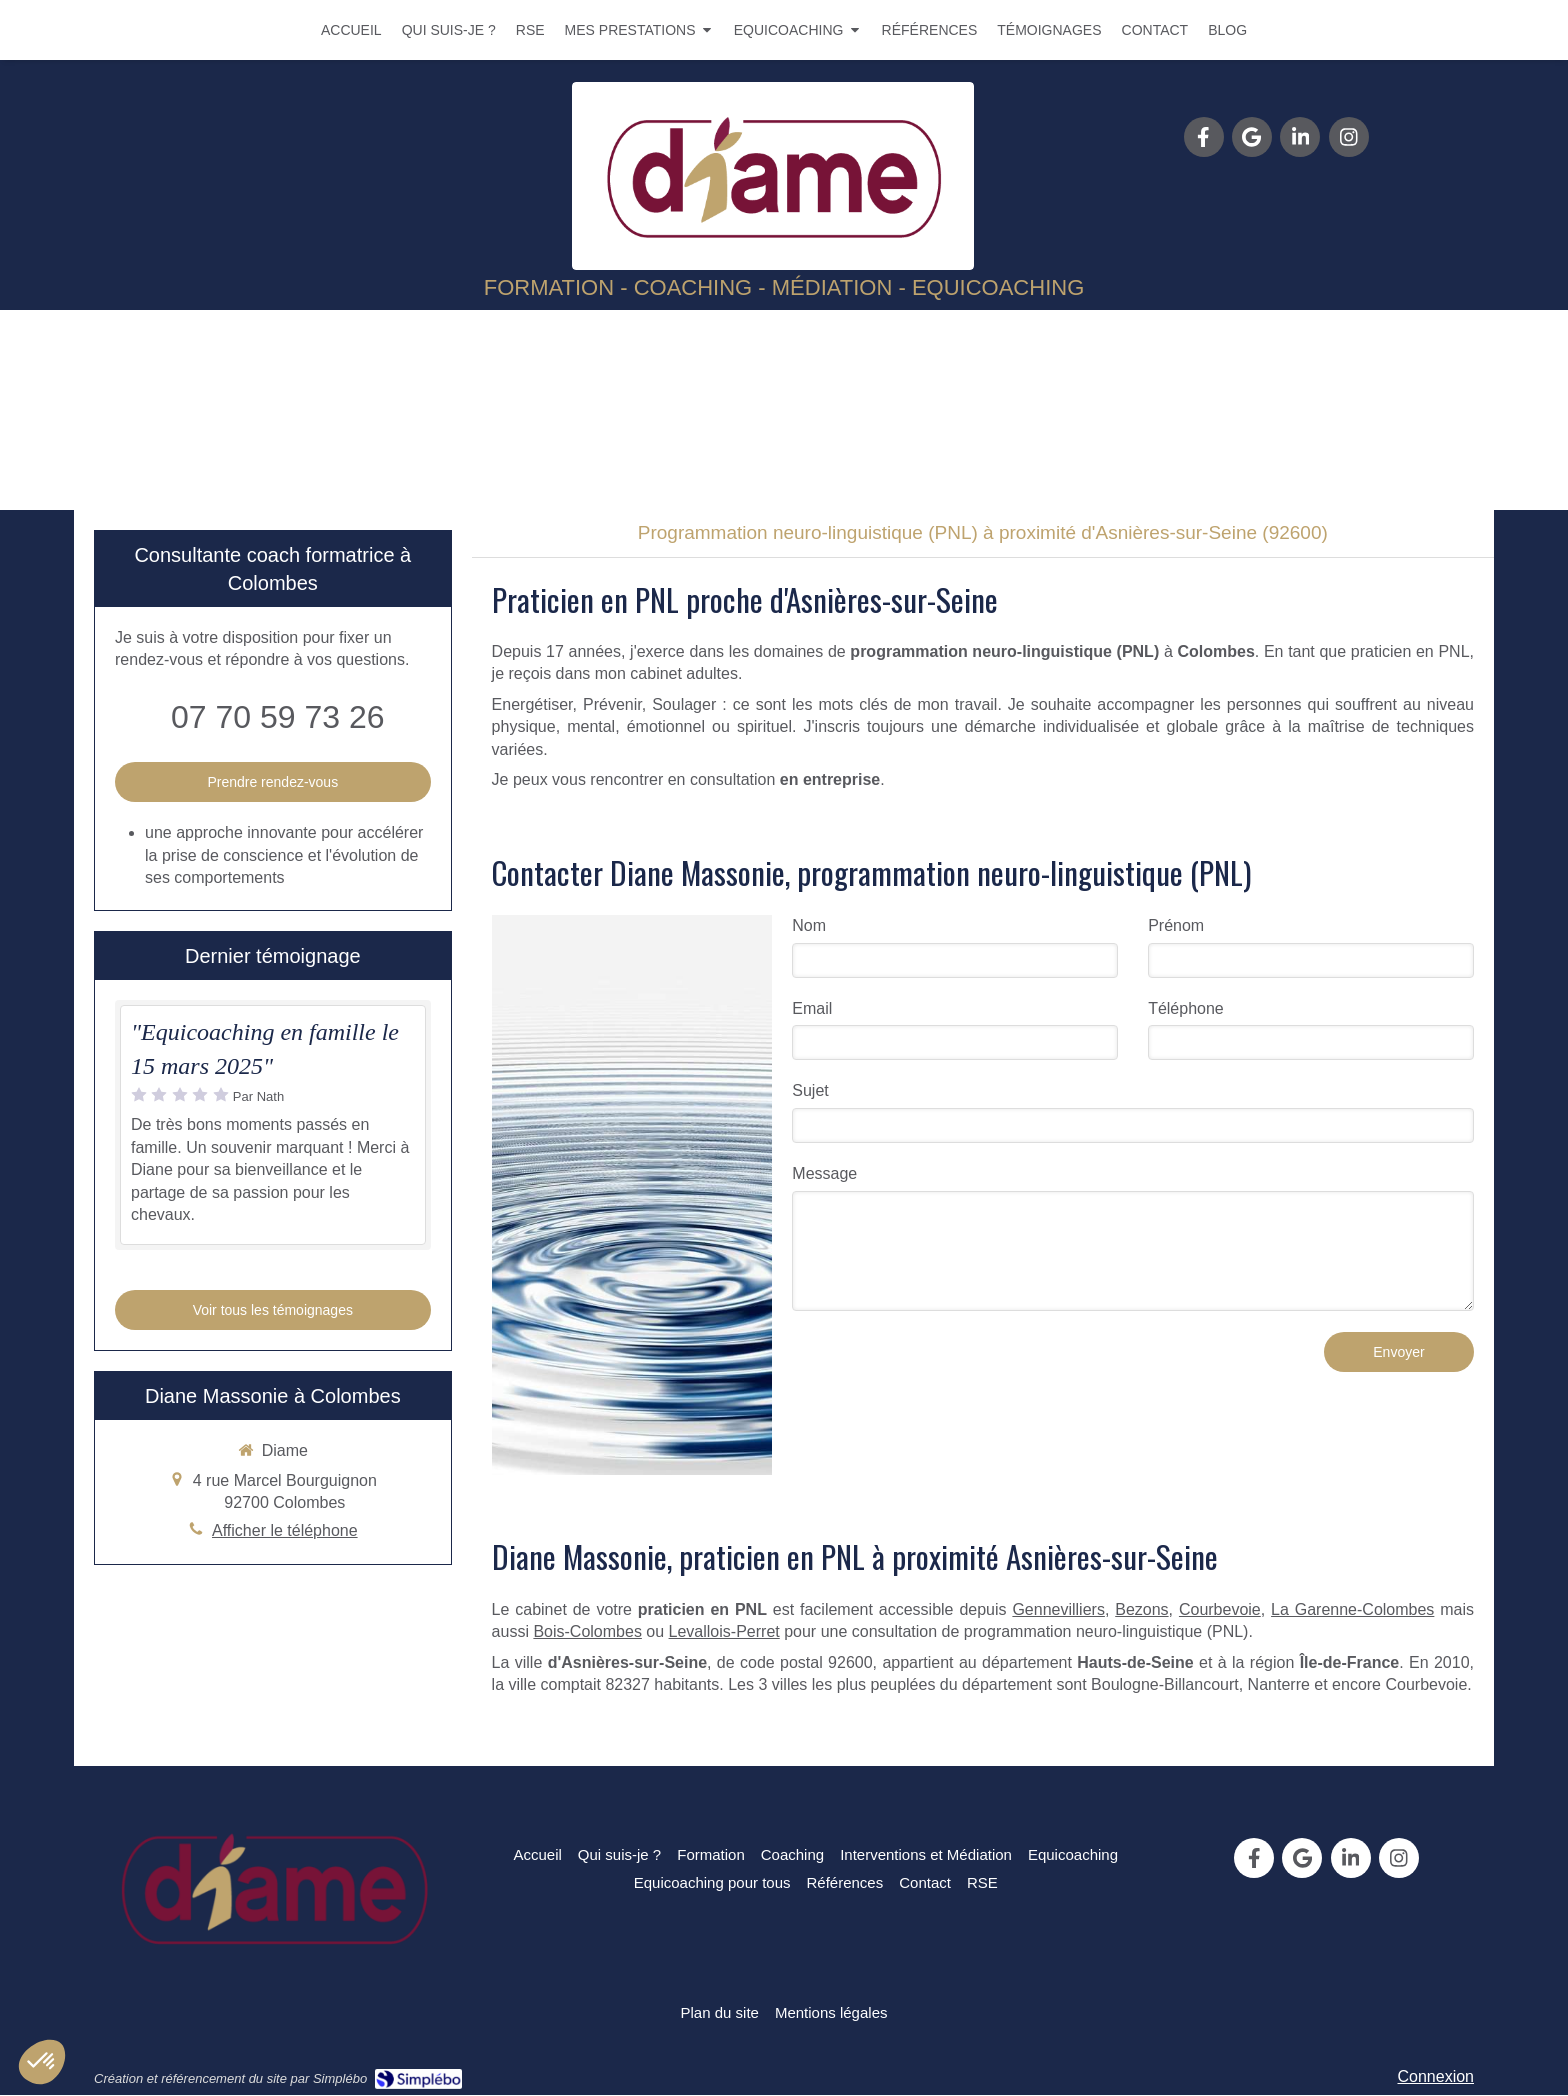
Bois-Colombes (587, 1631)
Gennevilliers (1058, 1609)
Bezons (1141, 1609)
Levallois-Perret (724, 1631)
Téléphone (1186, 1008)
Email (812, 1008)
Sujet (810, 1090)
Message (824, 1173)
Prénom (1176, 925)
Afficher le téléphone (285, 1530)
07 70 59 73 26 (278, 717)
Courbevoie (1220, 1609)
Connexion (1436, 2076)
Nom (809, 925)
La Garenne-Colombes (1352, 1609)
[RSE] (982, 1882)
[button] (42, 2062)
